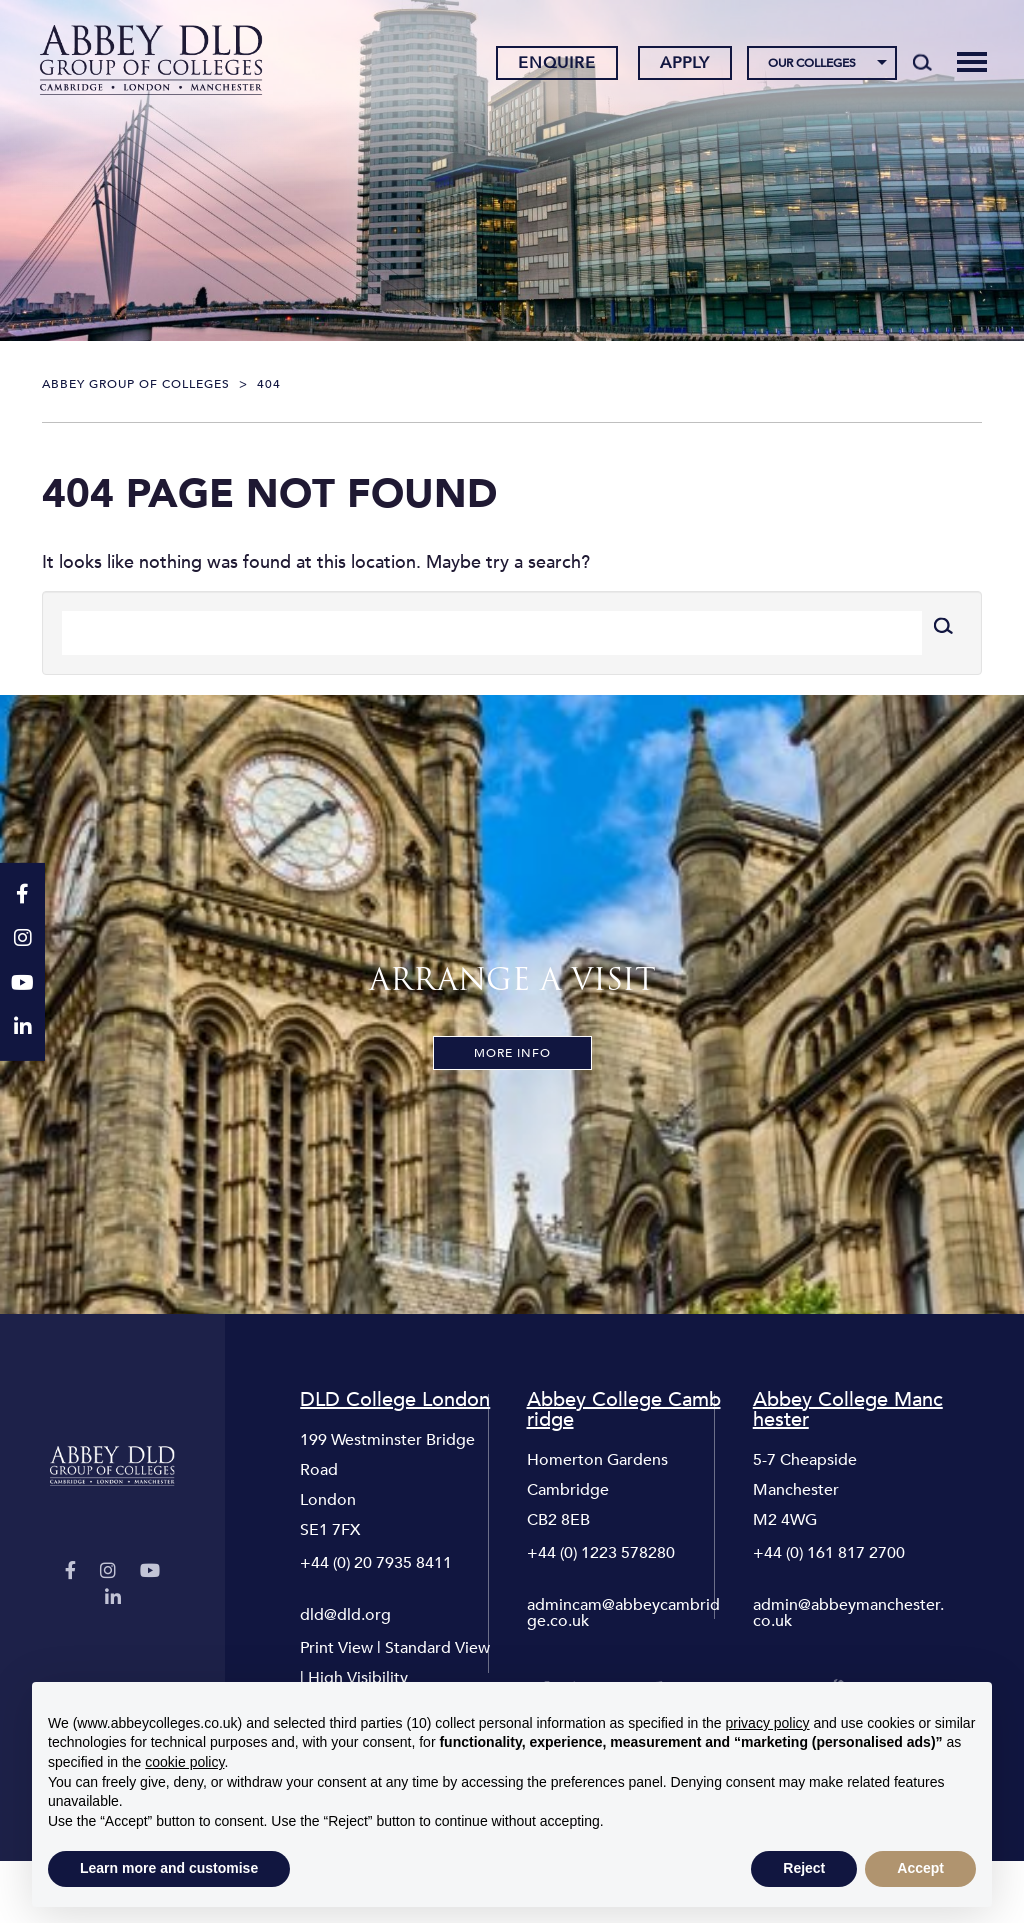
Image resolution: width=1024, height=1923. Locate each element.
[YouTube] (150, 1571)
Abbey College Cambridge (624, 1410)
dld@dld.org (345, 1615)
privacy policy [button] (768, 1723)
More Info (512, 1053)
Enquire (557, 63)
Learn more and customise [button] (169, 1868)
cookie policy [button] (184, 1762)
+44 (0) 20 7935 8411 (376, 1563)
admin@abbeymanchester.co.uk (848, 1613)
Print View (336, 1648)
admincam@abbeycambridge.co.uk (623, 1613)
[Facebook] (70, 1571)
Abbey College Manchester (848, 1410)
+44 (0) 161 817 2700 (829, 1553)
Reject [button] (804, 1868)
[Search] (922, 62)
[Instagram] (108, 1571)
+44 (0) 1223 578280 (601, 1553)
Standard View (437, 1648)
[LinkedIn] (113, 1598)
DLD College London (395, 1400)
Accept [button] (920, 1868)
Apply (685, 63)
